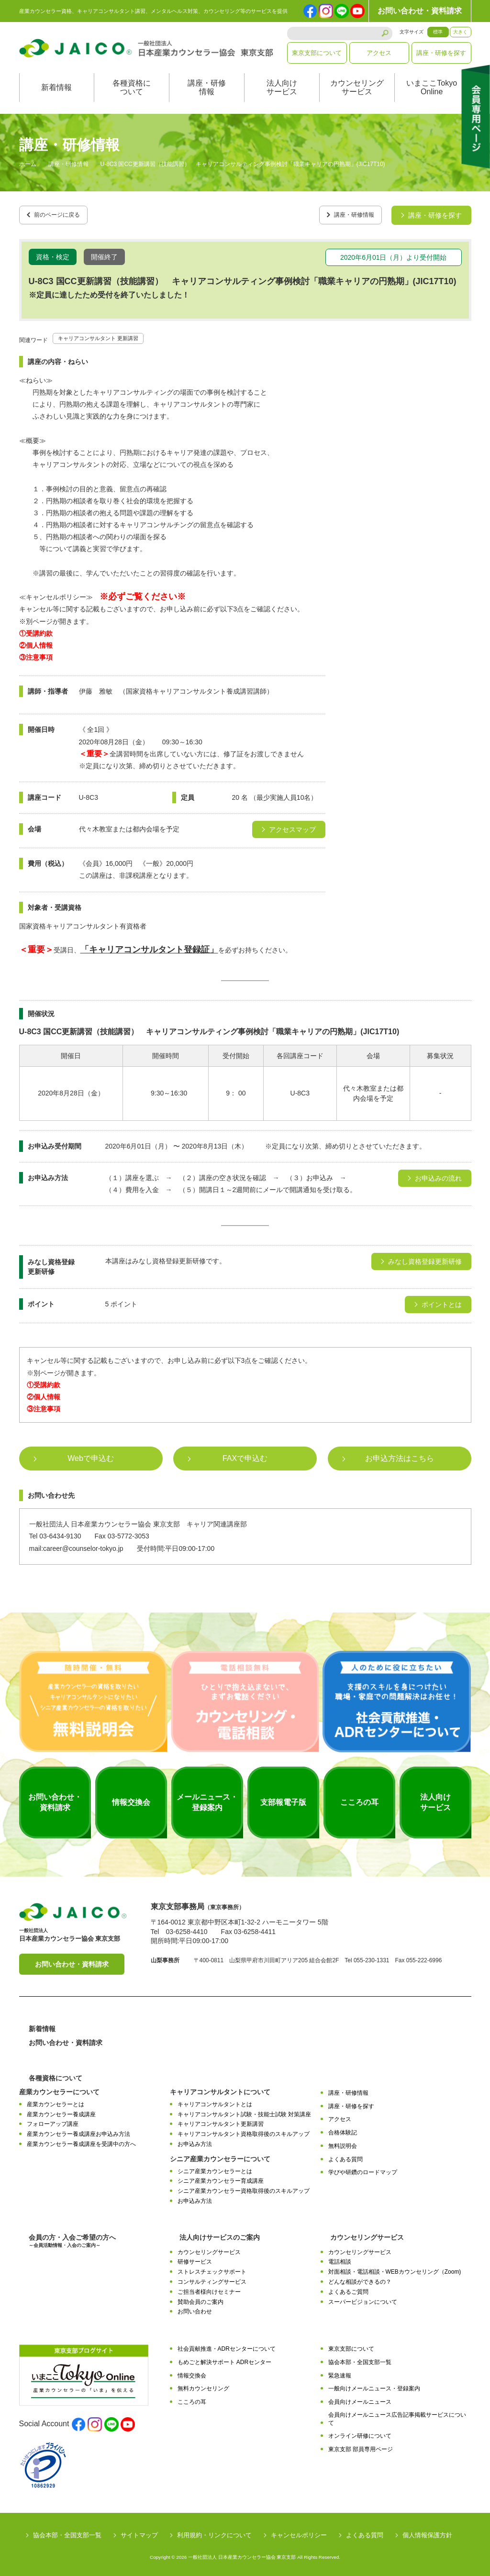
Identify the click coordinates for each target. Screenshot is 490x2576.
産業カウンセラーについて (59, 2088)
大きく (460, 31)
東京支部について (317, 52)
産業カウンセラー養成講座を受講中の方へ (81, 2140)
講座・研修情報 (207, 87)
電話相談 (339, 2258)
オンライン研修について (359, 2433)
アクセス (379, 52)
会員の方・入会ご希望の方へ (72, 2237)
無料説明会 (342, 2142)
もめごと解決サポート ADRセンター (225, 2358)
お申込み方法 (195, 2140)
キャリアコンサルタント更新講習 (221, 2120)
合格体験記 (342, 2129)
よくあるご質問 (348, 2288)
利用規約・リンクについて (214, 2532)
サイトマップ (139, 2532)
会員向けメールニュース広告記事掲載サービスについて (397, 2415)
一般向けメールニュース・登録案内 (374, 2385)
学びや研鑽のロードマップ (362, 2169)
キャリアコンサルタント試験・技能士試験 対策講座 (244, 2111)
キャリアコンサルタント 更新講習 (109, 334)
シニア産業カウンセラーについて (220, 2155)
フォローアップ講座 (52, 2120)
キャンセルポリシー (299, 2532)
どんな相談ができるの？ (359, 2278)
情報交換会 (192, 2372)
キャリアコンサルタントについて (220, 2088)
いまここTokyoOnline (431, 87)
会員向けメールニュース (359, 2398)
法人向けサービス (282, 87)
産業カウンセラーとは (55, 2101)
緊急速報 (339, 2372)
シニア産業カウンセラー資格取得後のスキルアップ (244, 2187)
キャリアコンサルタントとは (215, 2101)
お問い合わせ (195, 2308)
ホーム (27, 164)
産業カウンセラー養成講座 (61, 2111)
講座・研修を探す (441, 52)
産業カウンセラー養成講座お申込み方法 (78, 2130)
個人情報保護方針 (427, 2532)
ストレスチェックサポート (212, 2268)
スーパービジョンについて (362, 2298)
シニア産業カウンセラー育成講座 (221, 2178)
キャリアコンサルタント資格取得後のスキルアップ (244, 2130)
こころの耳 (192, 2398)
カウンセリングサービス (357, 87)
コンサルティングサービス (212, 2278)
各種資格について (131, 87)
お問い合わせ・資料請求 (420, 11)
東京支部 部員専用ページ (360, 2446)
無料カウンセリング (203, 2385)
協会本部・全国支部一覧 (359, 2358)
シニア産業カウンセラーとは (215, 2168)
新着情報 (56, 87)
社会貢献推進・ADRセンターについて (227, 2345)
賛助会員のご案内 (200, 2298)
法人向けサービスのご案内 (219, 2234)
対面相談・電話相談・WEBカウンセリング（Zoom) (394, 2268)
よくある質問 (345, 2156)
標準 (438, 31)
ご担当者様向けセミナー (209, 2288)
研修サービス (195, 2258)
